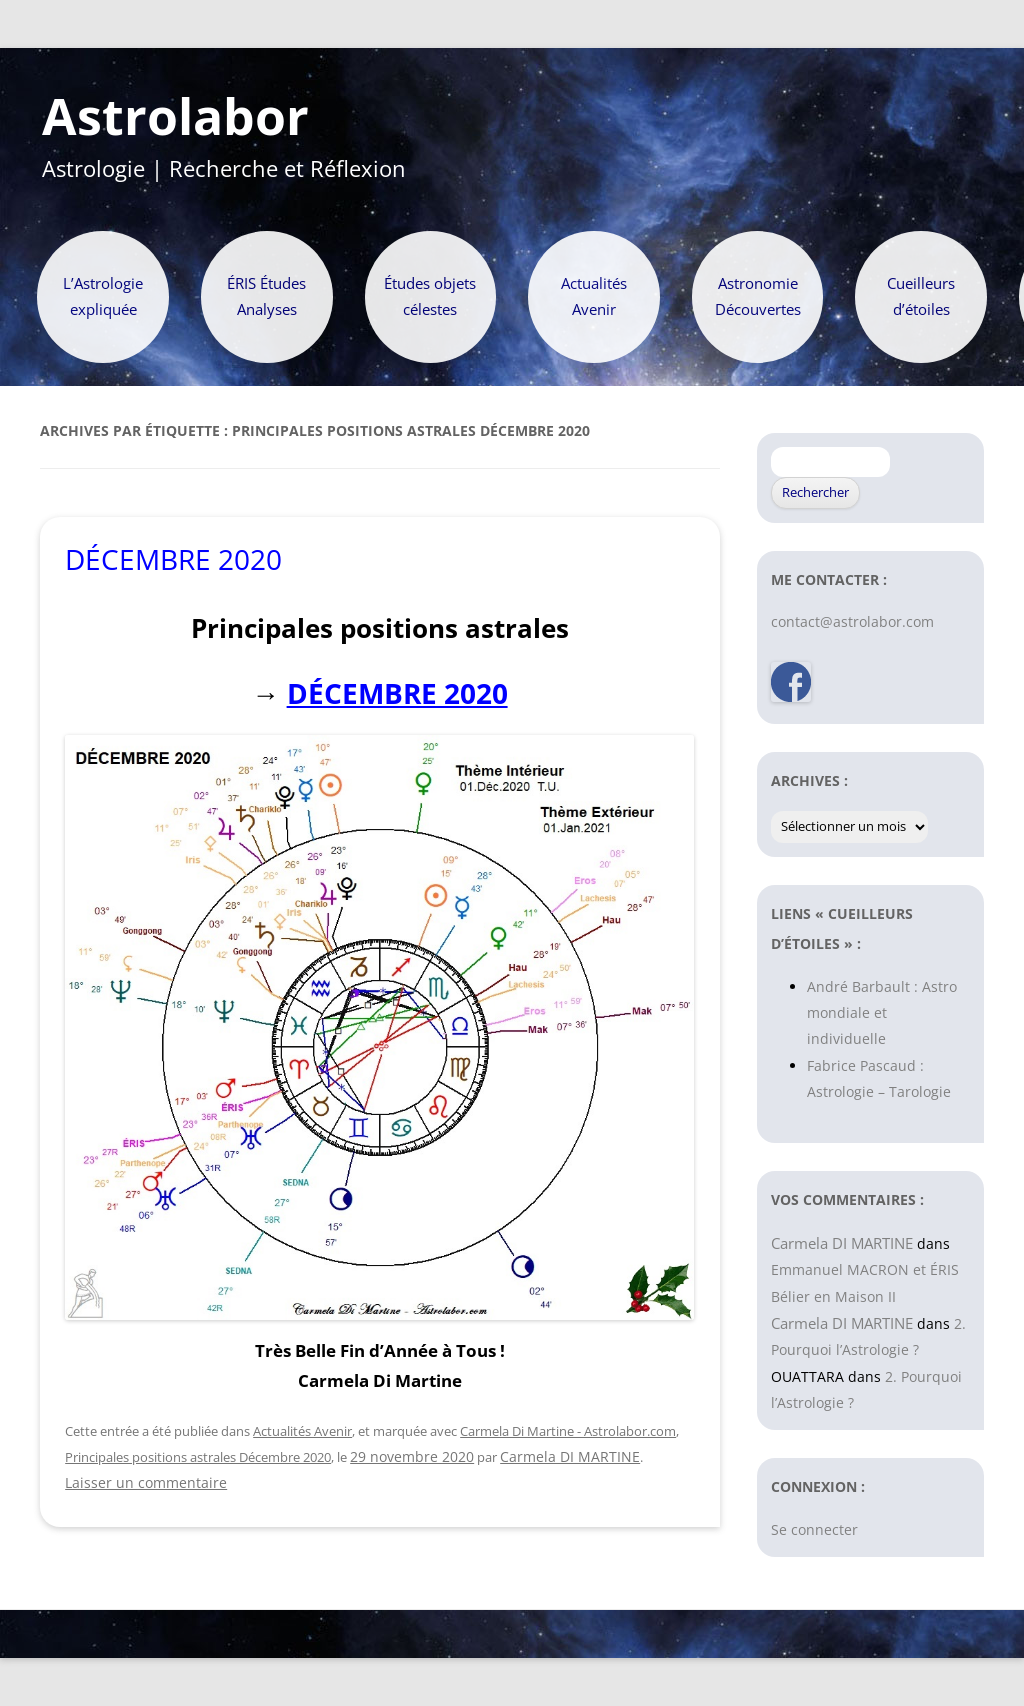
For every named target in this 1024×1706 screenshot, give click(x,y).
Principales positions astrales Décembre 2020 (198, 1457)
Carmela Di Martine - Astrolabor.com (568, 1431)
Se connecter (814, 1529)
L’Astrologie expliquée (103, 296)
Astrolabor (175, 117)
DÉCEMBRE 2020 (173, 559)
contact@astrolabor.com (852, 621)
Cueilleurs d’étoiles (921, 296)
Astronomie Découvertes (758, 296)
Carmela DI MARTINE (570, 1456)
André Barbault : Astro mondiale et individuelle (882, 1013)
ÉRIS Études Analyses (266, 296)
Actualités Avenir (594, 296)
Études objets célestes (430, 296)
